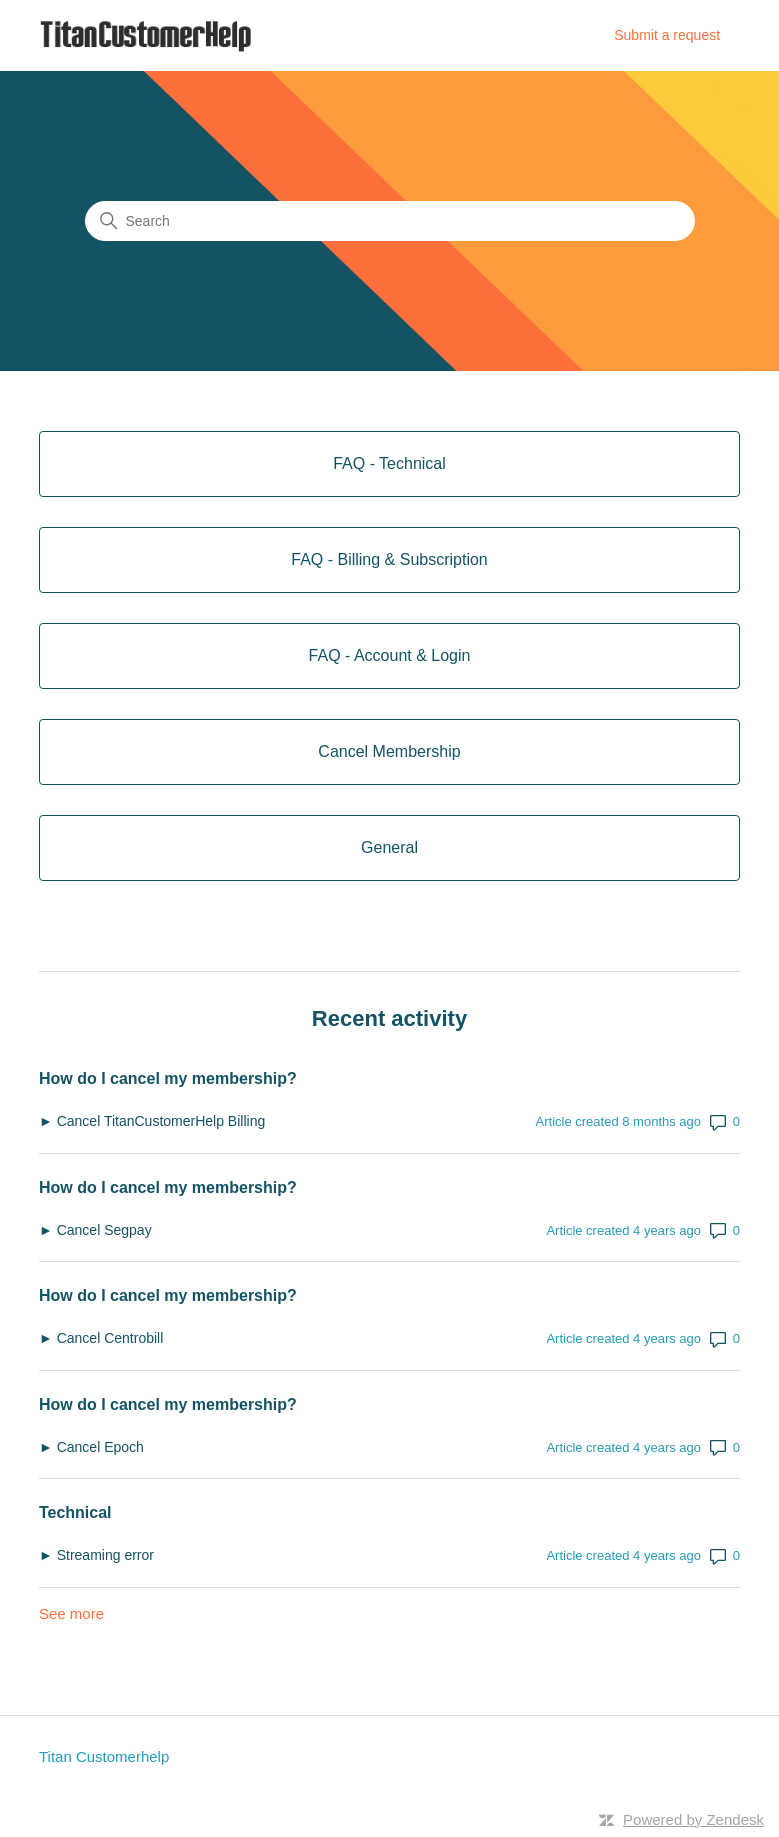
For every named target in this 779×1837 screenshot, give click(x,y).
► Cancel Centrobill (101, 1338)
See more (71, 1613)
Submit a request (667, 35)
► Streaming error (98, 1555)
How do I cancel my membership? (168, 1078)
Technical (75, 1512)
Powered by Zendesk (693, 1819)
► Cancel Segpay (95, 1230)
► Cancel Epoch (91, 1447)
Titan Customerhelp (104, 1756)
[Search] (390, 221)
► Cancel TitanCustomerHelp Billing (152, 1121)
